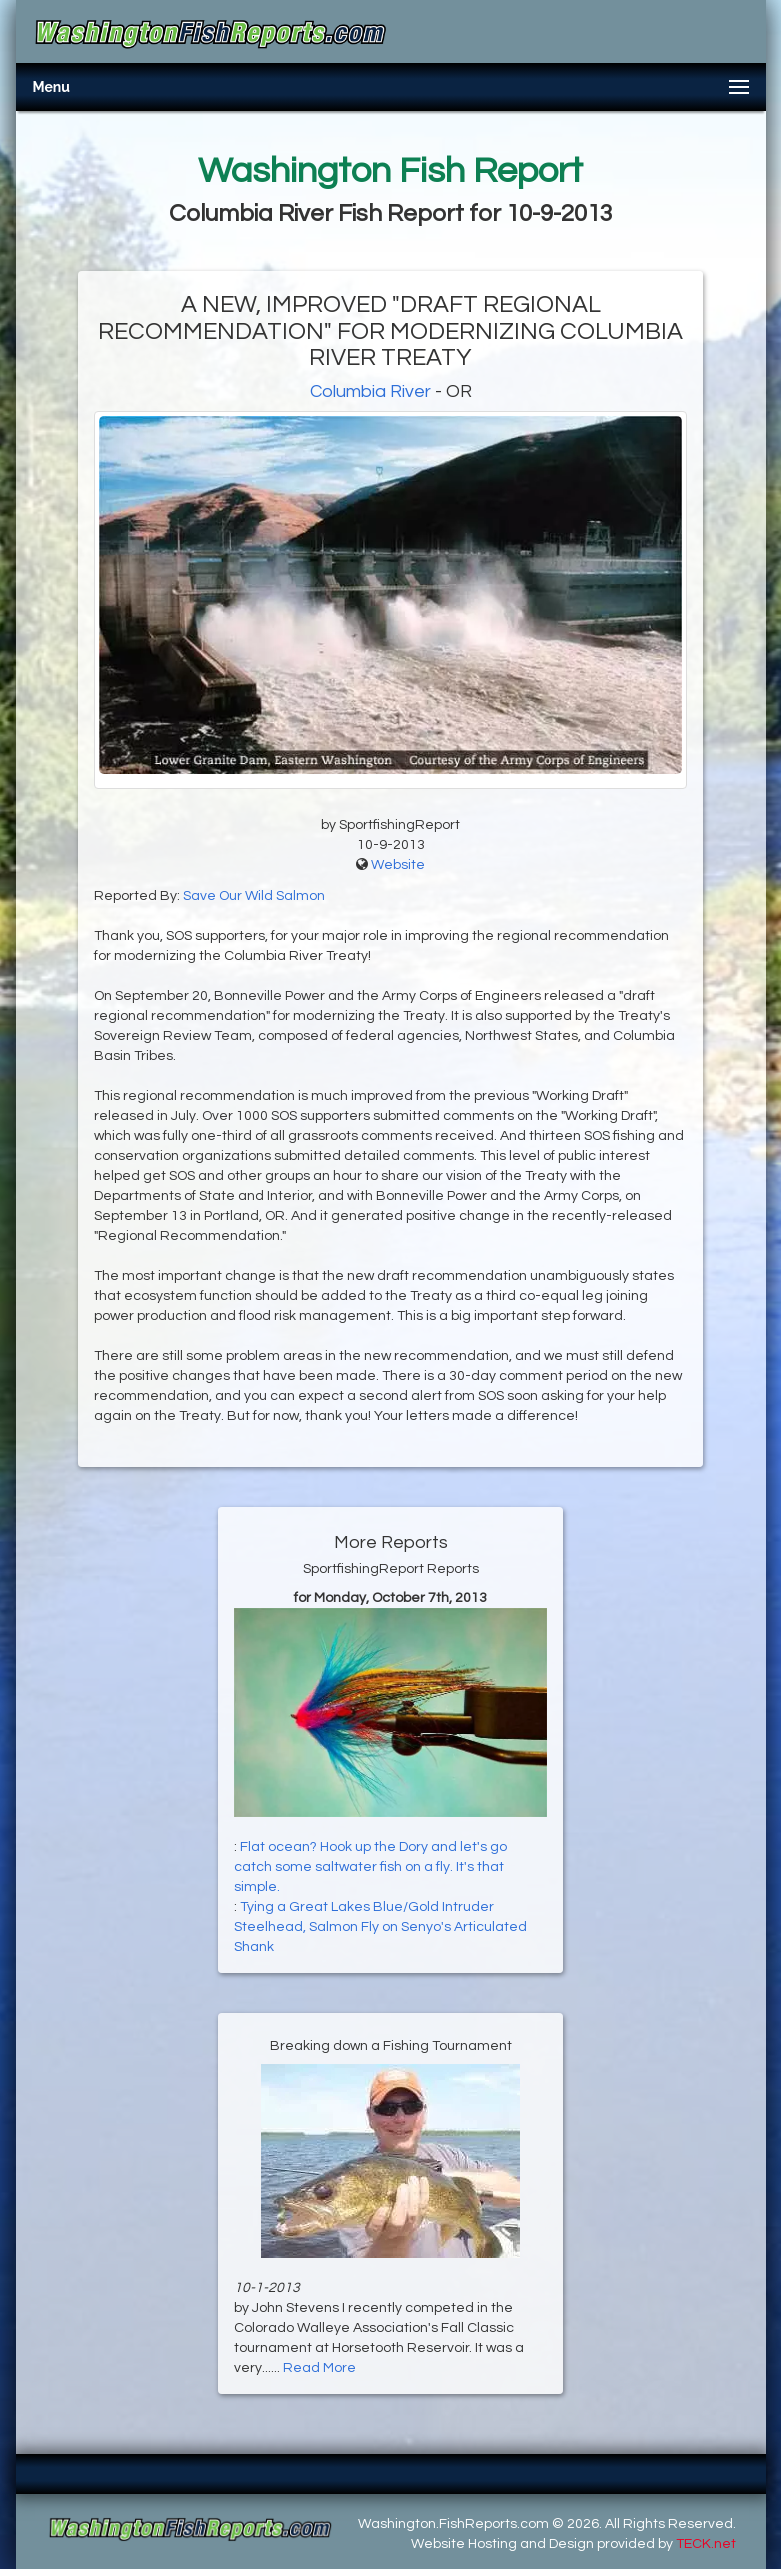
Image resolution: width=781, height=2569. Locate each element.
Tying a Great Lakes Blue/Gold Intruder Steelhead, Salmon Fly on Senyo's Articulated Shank (380, 1927)
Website (398, 865)
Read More (319, 2368)
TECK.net (706, 2544)
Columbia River (370, 391)
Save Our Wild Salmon (254, 896)
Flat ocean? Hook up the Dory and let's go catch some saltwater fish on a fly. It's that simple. (370, 1867)
